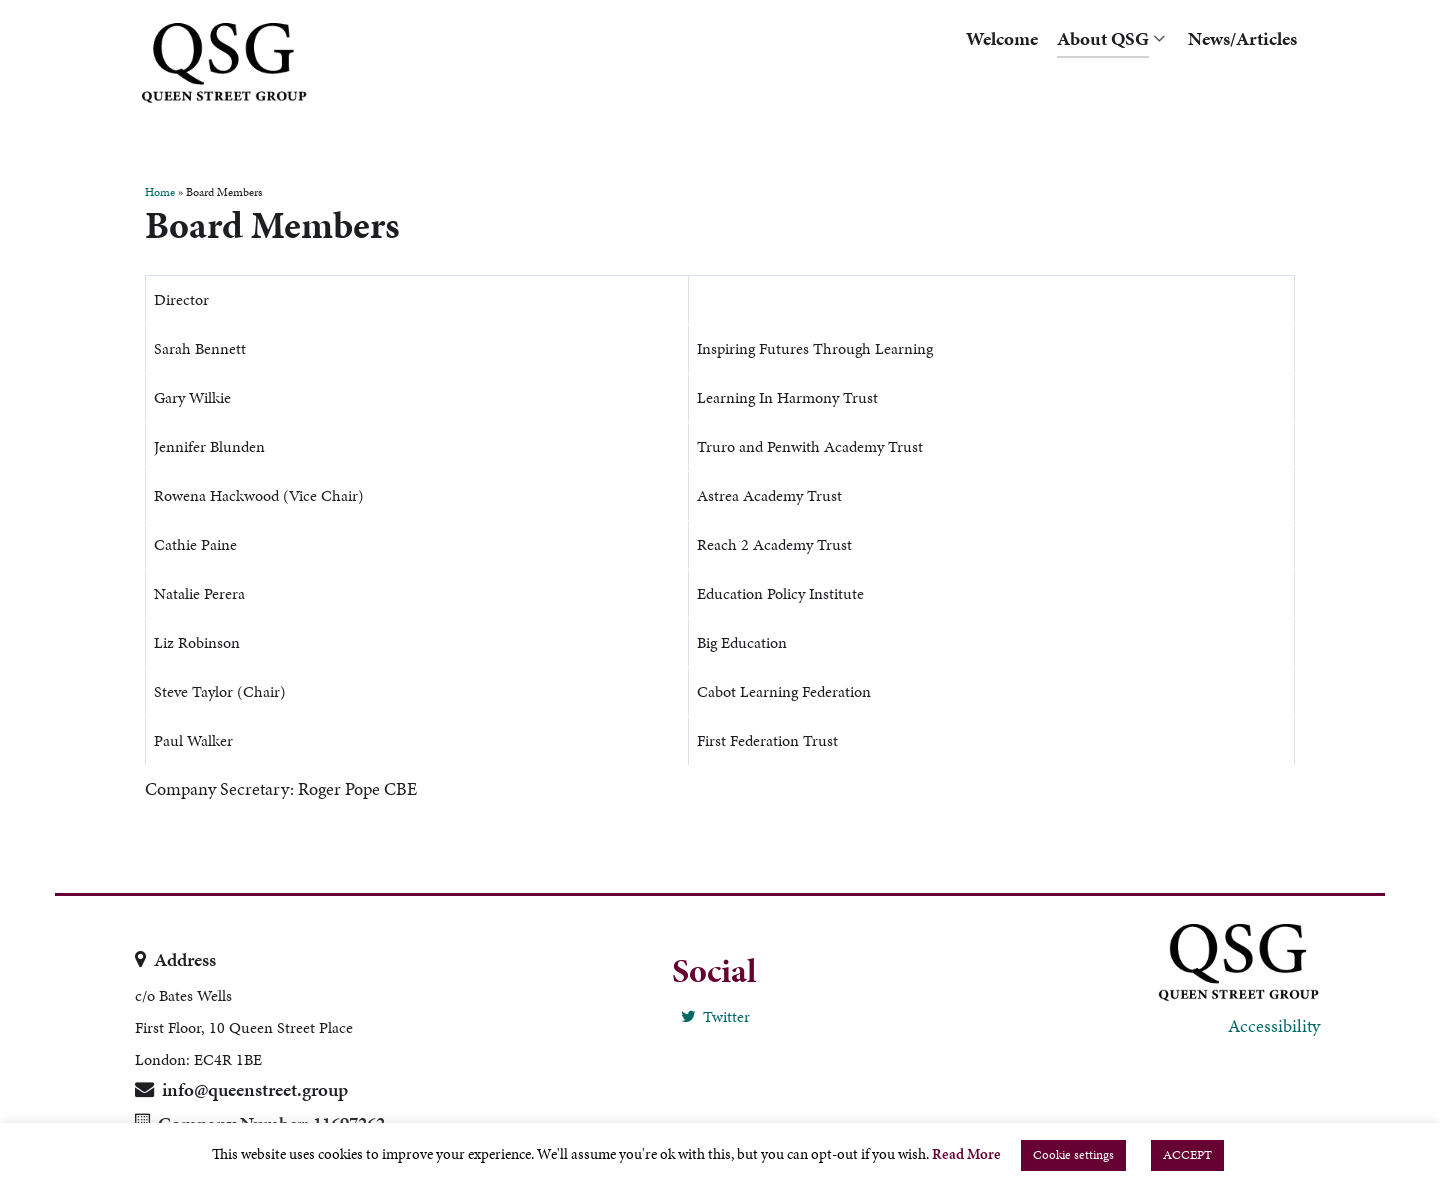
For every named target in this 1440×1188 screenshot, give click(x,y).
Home (160, 192)
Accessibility (1274, 1025)
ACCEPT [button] (1187, 1155)
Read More (966, 1154)
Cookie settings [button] (1073, 1155)
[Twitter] (714, 1016)
